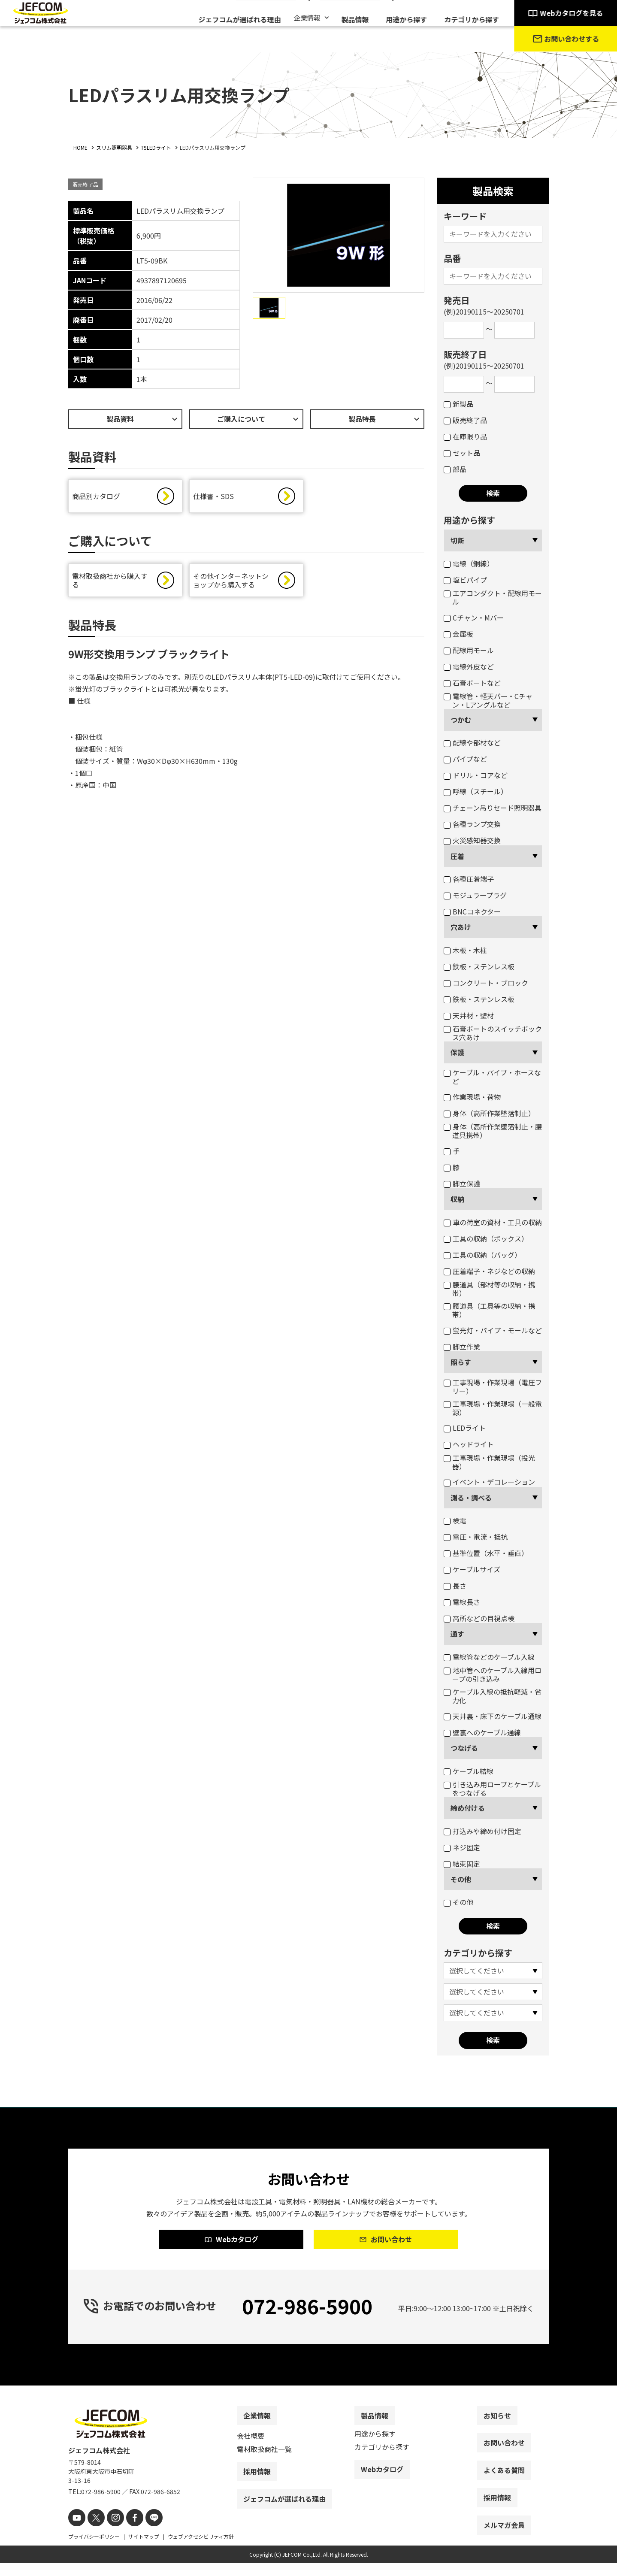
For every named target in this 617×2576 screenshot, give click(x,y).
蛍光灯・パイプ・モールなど (493, 1330)
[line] (144, 2531)
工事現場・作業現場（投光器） (489, 1462)
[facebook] (127, 2531)
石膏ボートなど (472, 682)
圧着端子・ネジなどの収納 (489, 1271)
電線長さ (462, 1602)
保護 (457, 1052)
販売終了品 (465, 420)
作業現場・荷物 (472, 1097)
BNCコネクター (472, 911)
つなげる (464, 1748)
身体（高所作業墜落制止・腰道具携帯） (493, 1130)
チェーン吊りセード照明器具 (492, 807)
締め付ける (468, 1808)
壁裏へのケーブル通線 (482, 1732)
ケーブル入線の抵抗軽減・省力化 (492, 1695)
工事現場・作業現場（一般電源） (493, 1408)
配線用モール (469, 650)
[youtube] (75, 2531)
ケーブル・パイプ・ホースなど (492, 1076)
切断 (457, 540)
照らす (461, 1362)
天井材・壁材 (469, 1015)
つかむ (461, 719)
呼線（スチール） (476, 791)
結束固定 (462, 1863)
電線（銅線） (469, 563)
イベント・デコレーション (489, 1481)
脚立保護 (462, 1183)
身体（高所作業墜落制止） (489, 1113)
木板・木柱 (465, 950)
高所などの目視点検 (479, 1618)
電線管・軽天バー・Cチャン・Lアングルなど (488, 700)
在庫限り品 (465, 436)
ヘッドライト (469, 1444)
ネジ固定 (462, 1847)
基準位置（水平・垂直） (486, 1553)
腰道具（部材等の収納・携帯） (489, 1288)
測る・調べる (471, 1497)
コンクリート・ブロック (486, 982)
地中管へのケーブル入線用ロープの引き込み (492, 1674)
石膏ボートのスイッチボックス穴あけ (493, 1032)
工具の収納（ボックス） (486, 1238)
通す (457, 1634)
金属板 (458, 634)
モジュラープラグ (475, 895)
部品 (455, 469)
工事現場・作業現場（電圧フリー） (493, 1386)
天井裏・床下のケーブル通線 (492, 1716)
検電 (455, 1520)
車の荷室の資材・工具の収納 (493, 1222)
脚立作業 (462, 1346)
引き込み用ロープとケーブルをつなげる (492, 1788)
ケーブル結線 (468, 1771)
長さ (455, 1585)
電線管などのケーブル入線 (489, 1657)
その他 (461, 1879)
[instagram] (110, 2531)
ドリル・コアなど (476, 775)
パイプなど (465, 758)
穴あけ (461, 927)
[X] (92, 2531)
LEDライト (465, 1427)
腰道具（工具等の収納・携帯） (489, 1310)
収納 (457, 1199)
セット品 (462, 452)
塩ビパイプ (465, 579)
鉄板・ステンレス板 (479, 966)
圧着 (457, 856)
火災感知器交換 (472, 840)
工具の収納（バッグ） (482, 1254)
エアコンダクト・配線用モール (493, 597)
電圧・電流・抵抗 (476, 1536)
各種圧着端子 (469, 879)
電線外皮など (469, 666)
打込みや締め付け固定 (482, 1831)
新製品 (458, 404)
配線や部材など (472, 742)
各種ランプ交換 (472, 824)
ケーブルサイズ (472, 1569)
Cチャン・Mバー (474, 617)
